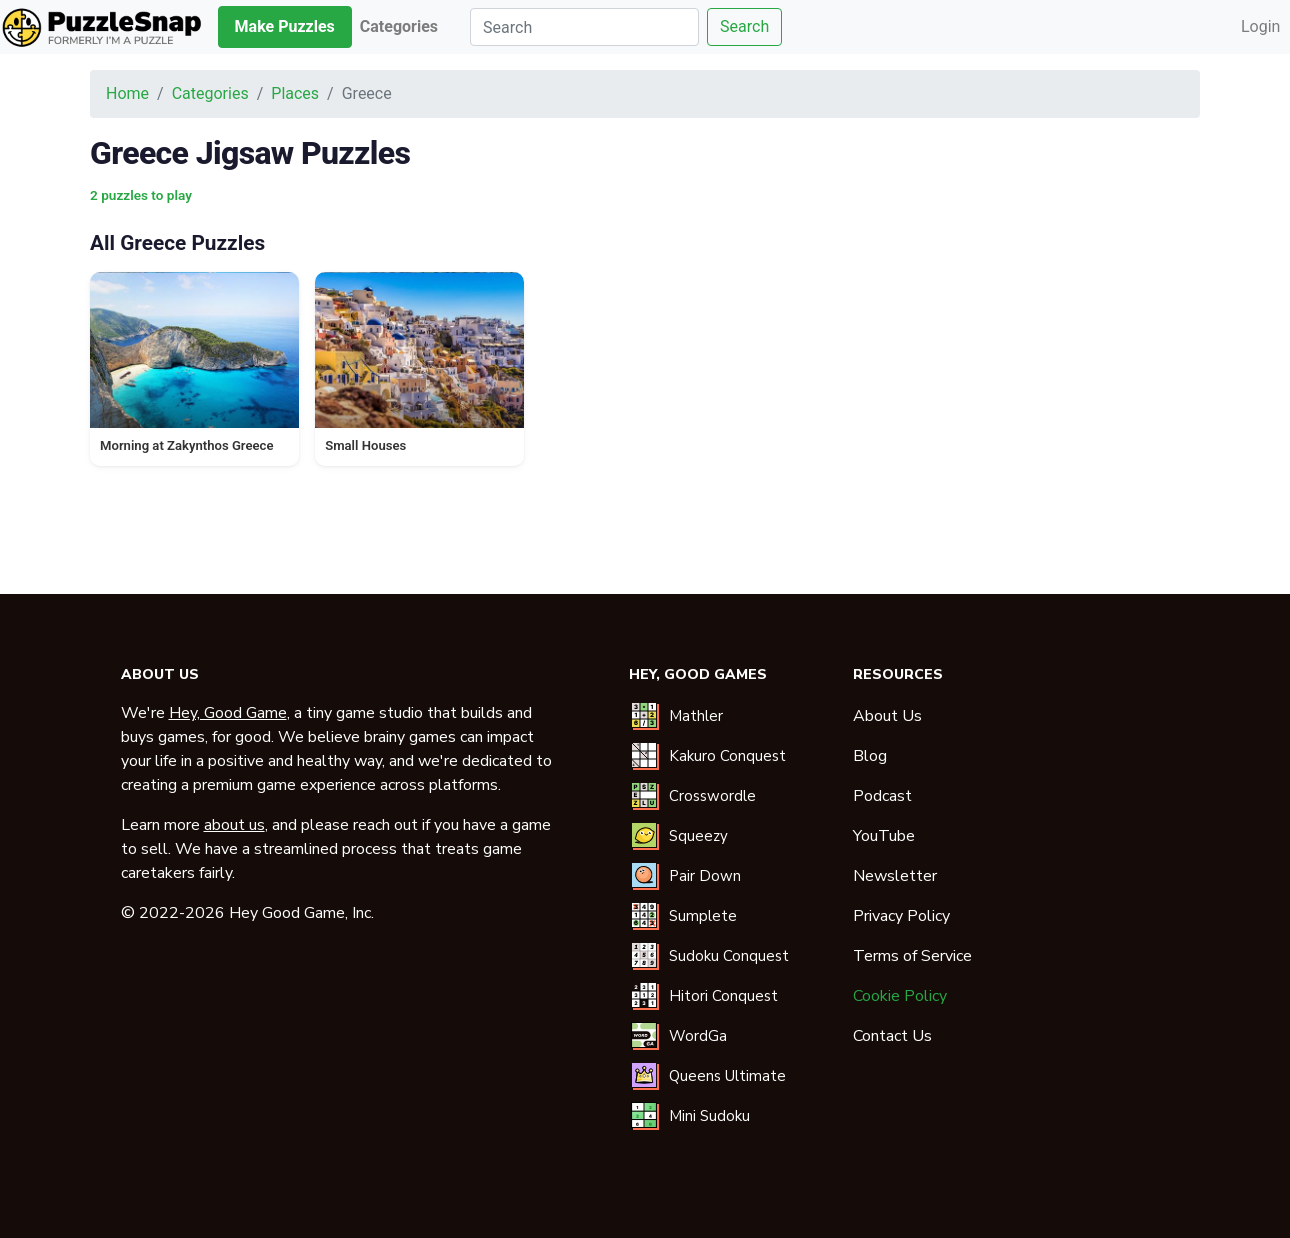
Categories (210, 93)
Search (744, 26)
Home (127, 93)
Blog (870, 756)
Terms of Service (912, 956)
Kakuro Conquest (727, 756)
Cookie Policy (900, 996)
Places (295, 93)
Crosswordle (712, 796)
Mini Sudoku (709, 1116)
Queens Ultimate (727, 1076)
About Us (887, 716)
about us (234, 825)
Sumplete (703, 916)
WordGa (698, 1036)
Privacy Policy (901, 916)
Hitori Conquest (723, 996)
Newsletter (895, 876)
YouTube (884, 836)
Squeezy (698, 836)
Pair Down (705, 876)
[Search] (584, 27)
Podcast (882, 796)
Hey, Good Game (228, 713)
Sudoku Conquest (729, 956)
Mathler (696, 716)
